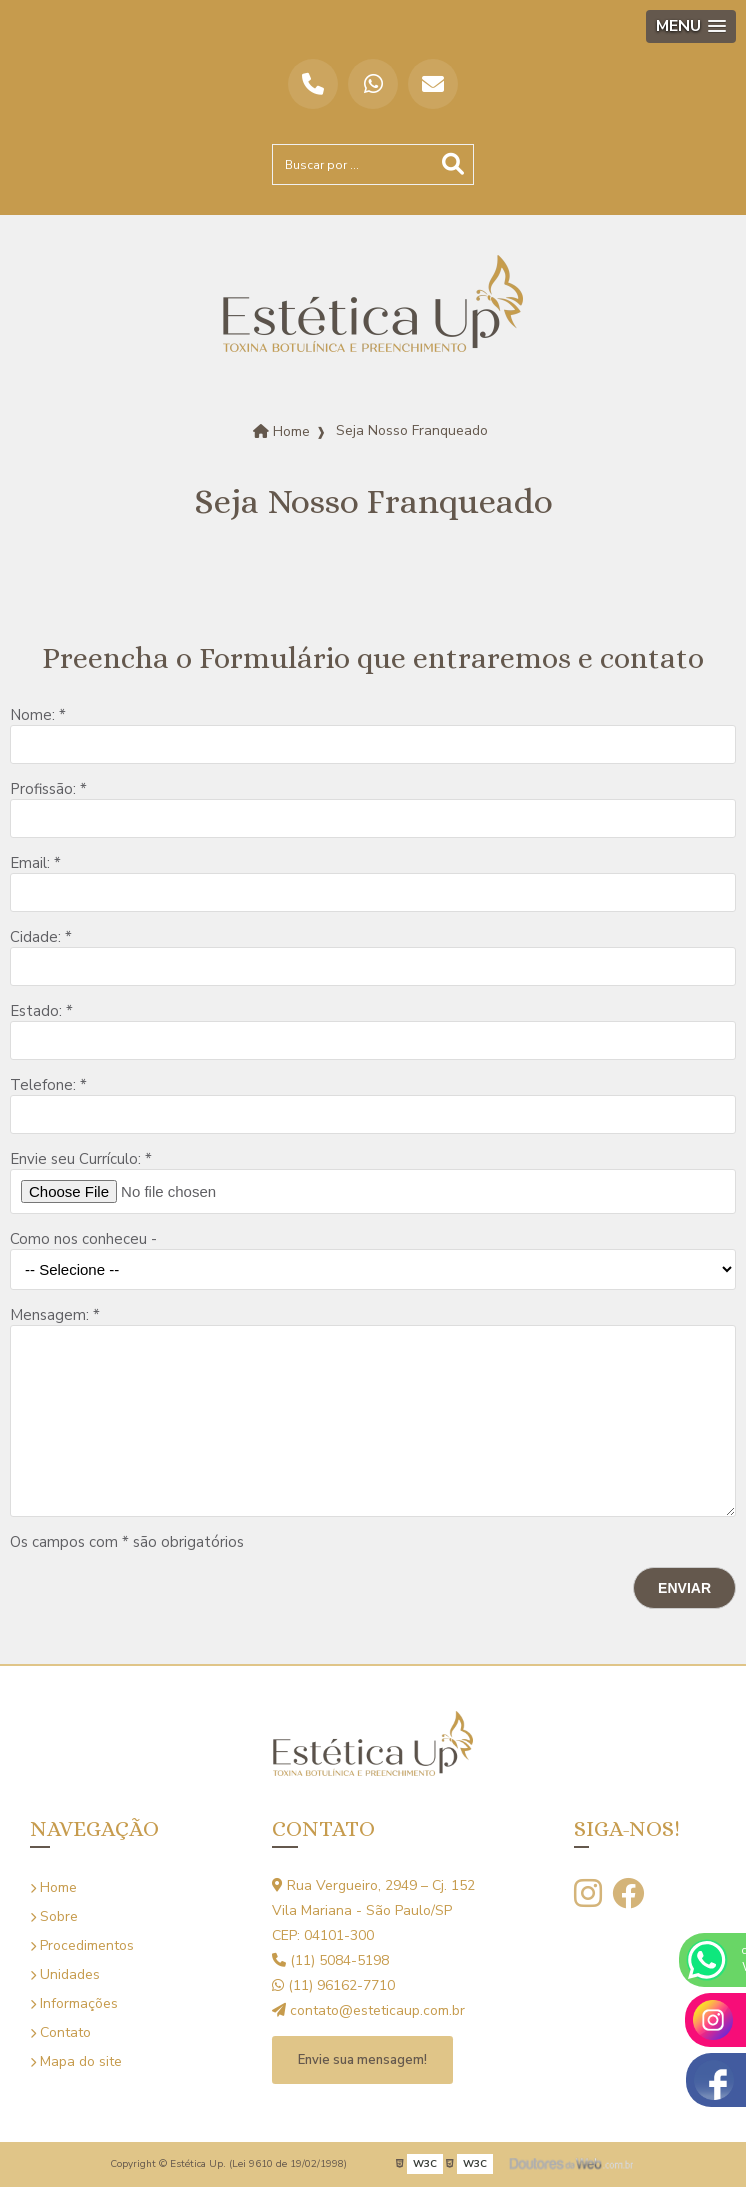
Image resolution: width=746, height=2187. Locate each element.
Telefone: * (48, 1085)
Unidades (65, 1974)
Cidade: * (41, 937)
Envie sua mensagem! (362, 2060)
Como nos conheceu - (83, 1239)
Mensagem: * (55, 1315)
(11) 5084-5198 (330, 1960)
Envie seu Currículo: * (81, 1159)
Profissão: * (48, 789)
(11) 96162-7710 (333, 1985)
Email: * (35, 863)
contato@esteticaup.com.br (368, 2010)
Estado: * (41, 1011)
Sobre (54, 1916)
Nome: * (38, 715)
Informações (74, 2003)
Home (53, 1887)
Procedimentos (82, 1945)
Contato (60, 2032)
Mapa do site (76, 2061)
